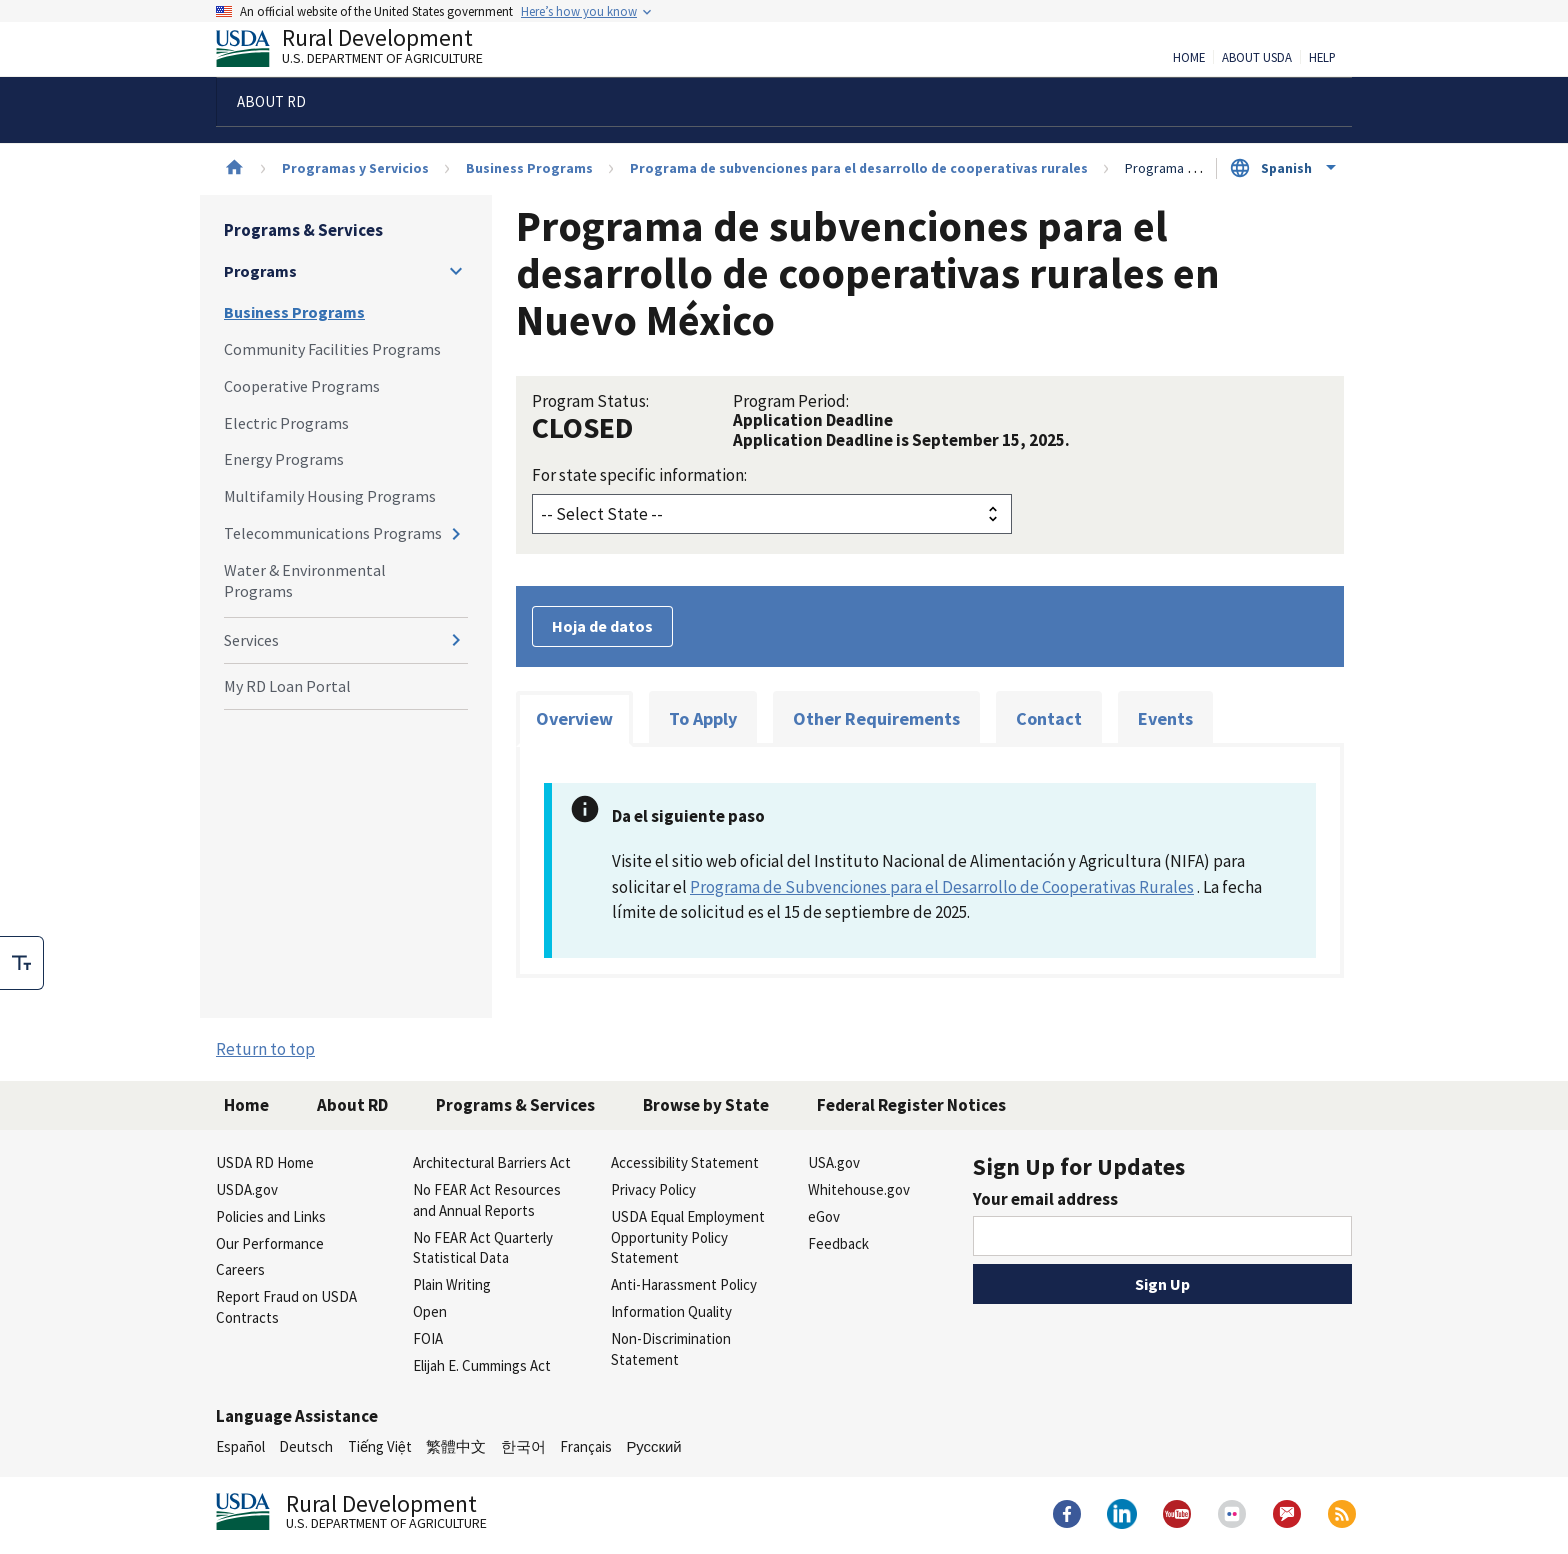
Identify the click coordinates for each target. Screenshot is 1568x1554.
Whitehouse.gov (859, 1189)
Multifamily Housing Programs (330, 496)
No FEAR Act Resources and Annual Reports (487, 1200)
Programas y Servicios (355, 168)
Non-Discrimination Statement (671, 1349)
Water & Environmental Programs (305, 580)
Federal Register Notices (911, 1105)
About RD (352, 1105)
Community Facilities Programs (332, 349)
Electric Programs (286, 423)
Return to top (265, 1049)
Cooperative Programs (302, 386)
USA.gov (834, 1162)
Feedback (838, 1243)
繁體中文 (456, 1446)
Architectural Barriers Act (492, 1162)
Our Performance (270, 1243)
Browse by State (706, 1105)
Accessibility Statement (685, 1162)
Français (586, 1446)
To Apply (703, 718)
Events (1165, 718)
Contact (1049, 718)
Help (1322, 58)
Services (251, 640)
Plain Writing (452, 1284)
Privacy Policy (653, 1189)
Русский (653, 1446)
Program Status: (590, 401)
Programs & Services (303, 230)
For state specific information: (639, 475)
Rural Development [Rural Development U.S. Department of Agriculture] (366, 51)
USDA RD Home (265, 1162)
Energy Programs (284, 459)
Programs (260, 271)
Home (1189, 58)
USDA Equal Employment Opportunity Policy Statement (688, 1237)
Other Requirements (876, 718)
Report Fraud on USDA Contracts (286, 1307)
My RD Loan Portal (287, 686)
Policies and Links (271, 1216)
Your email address (1045, 1199)
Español (240, 1446)
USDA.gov (247, 1189)
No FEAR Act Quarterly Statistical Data (483, 1248)
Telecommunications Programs (333, 533)
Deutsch (306, 1446)
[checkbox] (22, 963)
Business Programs (529, 168)
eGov (824, 1216)
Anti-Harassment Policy (684, 1284)
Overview (574, 718)
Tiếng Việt (380, 1446)
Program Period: (791, 401)
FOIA (428, 1338)
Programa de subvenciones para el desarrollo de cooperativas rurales (859, 168)
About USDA (1257, 58)
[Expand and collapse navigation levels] (456, 271)
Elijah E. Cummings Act (482, 1365)
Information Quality (671, 1311)
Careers (240, 1269)
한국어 (523, 1446)
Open (430, 1311)
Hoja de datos (602, 626)
